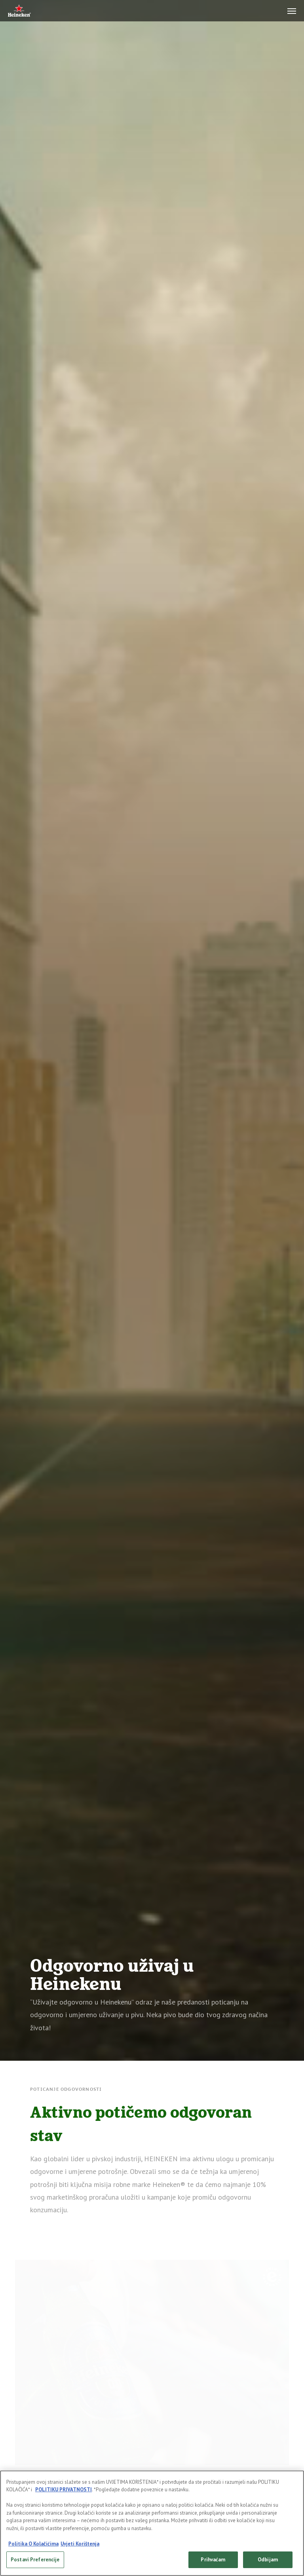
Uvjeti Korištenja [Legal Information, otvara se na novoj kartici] (80, 2543)
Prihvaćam (213, 2559)
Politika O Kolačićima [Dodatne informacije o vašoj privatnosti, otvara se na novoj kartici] (33, 2543)
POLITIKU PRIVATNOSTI (63, 2489)
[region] (152, 2523)
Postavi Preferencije (35, 2559)
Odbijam (268, 2559)
